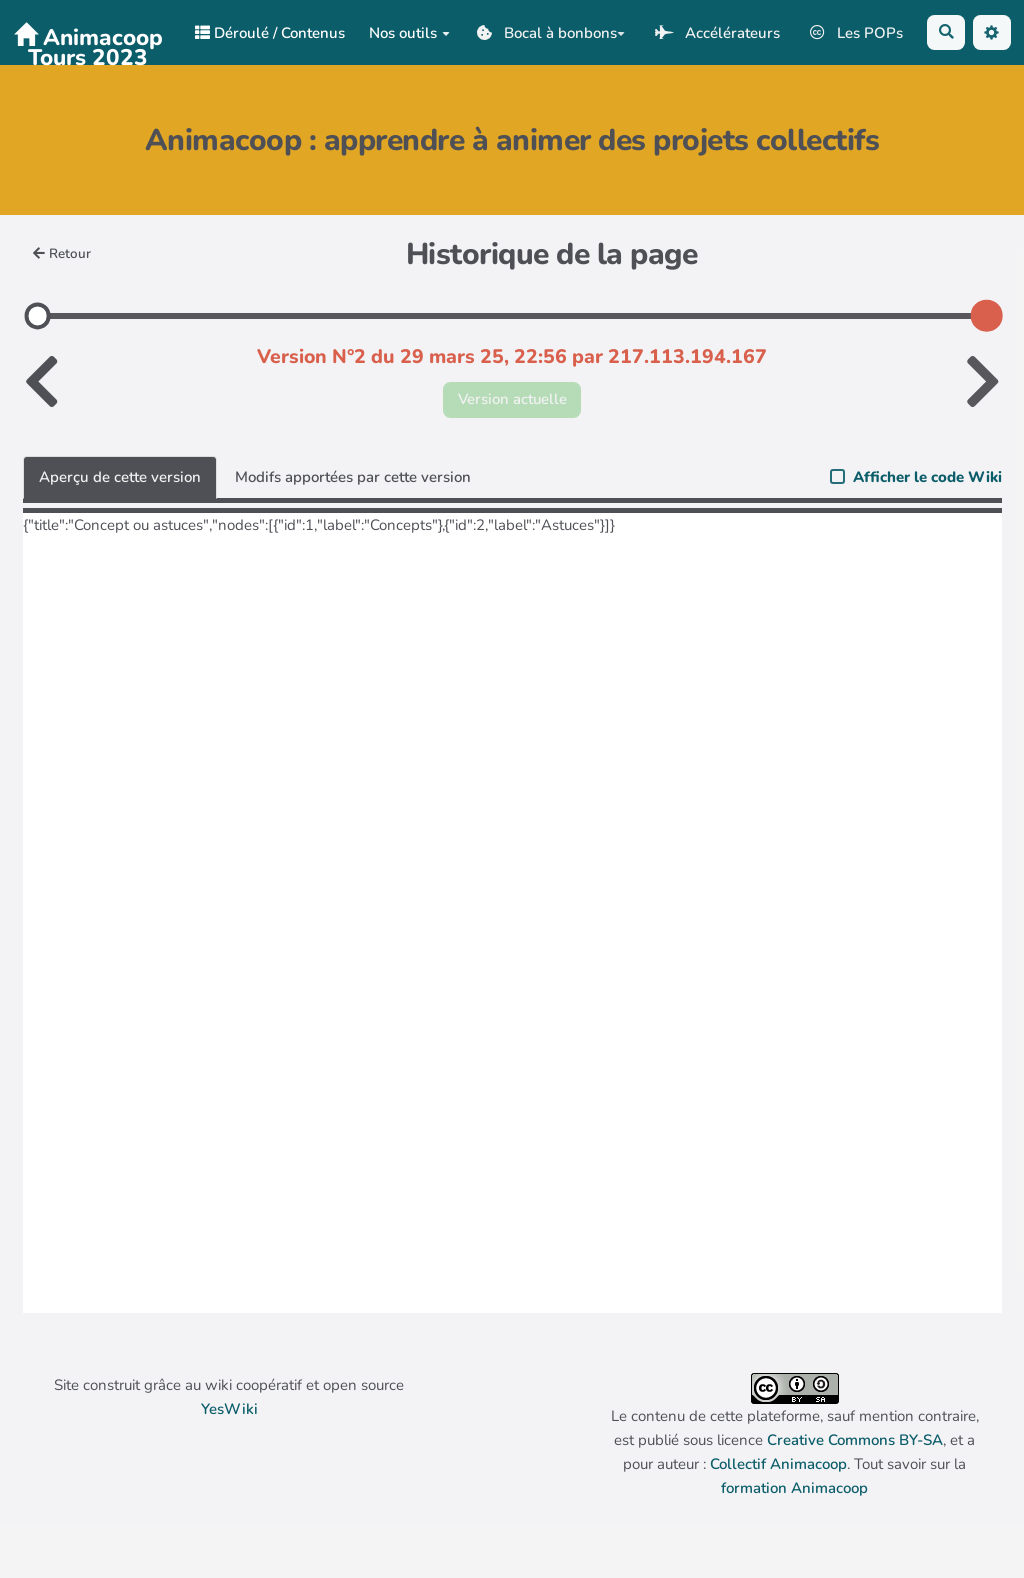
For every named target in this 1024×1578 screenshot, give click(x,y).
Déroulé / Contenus (270, 33)
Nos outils (409, 33)
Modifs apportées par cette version (353, 477)
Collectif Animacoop (778, 1464)
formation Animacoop (794, 1488)
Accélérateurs (717, 33)
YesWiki (229, 1409)
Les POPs (856, 33)
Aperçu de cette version (120, 477)
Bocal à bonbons (551, 33)
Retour (62, 253)
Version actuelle (512, 399)
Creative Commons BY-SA (855, 1440)
